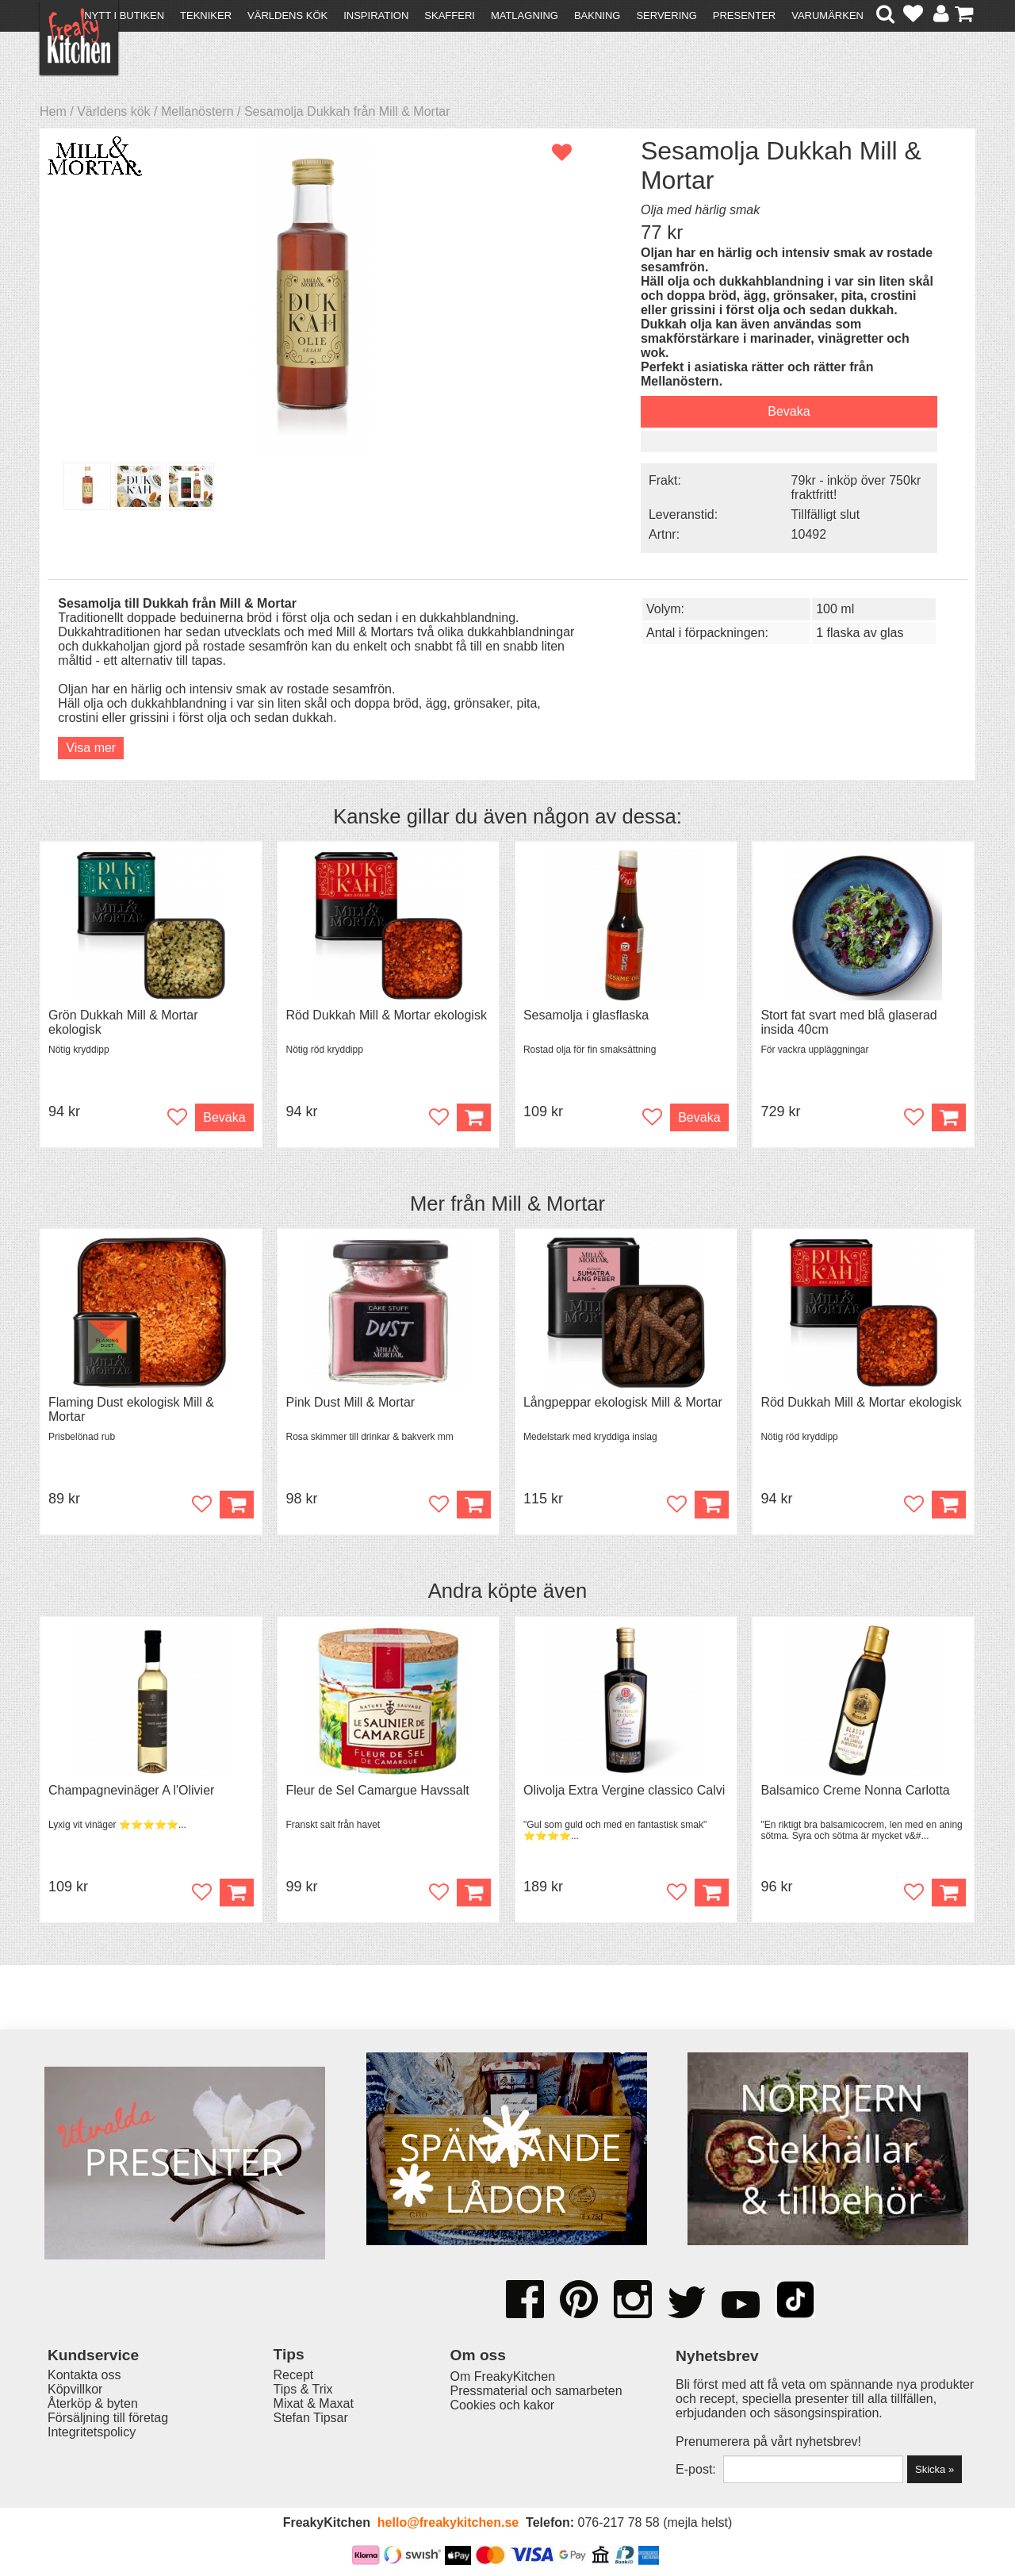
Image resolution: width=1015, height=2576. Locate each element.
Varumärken (827, 15)
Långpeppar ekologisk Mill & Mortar (622, 1402)
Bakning (597, 15)
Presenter (744, 15)
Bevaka (789, 411)
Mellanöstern (197, 111)
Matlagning (524, 15)
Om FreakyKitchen (502, 2376)
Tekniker (206, 15)
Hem (53, 111)
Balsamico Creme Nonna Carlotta (854, 1790)
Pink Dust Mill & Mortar (350, 1402)
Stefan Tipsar (311, 2417)
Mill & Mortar (548, 1203)
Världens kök (287, 15)
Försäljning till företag (108, 2417)
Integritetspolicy (92, 2432)
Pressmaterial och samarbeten (536, 2390)
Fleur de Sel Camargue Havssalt (377, 1790)
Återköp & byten (93, 2403)
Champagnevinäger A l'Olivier (131, 1790)
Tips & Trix (303, 2389)
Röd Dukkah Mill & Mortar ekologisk (385, 1015)
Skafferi (449, 15)
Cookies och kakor (502, 2405)
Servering (666, 15)
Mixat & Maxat (314, 2403)
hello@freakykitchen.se (448, 2522)
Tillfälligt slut (825, 514)
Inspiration (375, 15)
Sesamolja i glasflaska (586, 1015)
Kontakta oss (84, 2375)
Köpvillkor (75, 2389)
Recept (294, 2375)
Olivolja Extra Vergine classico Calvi (624, 1790)
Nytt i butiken (124, 15)
